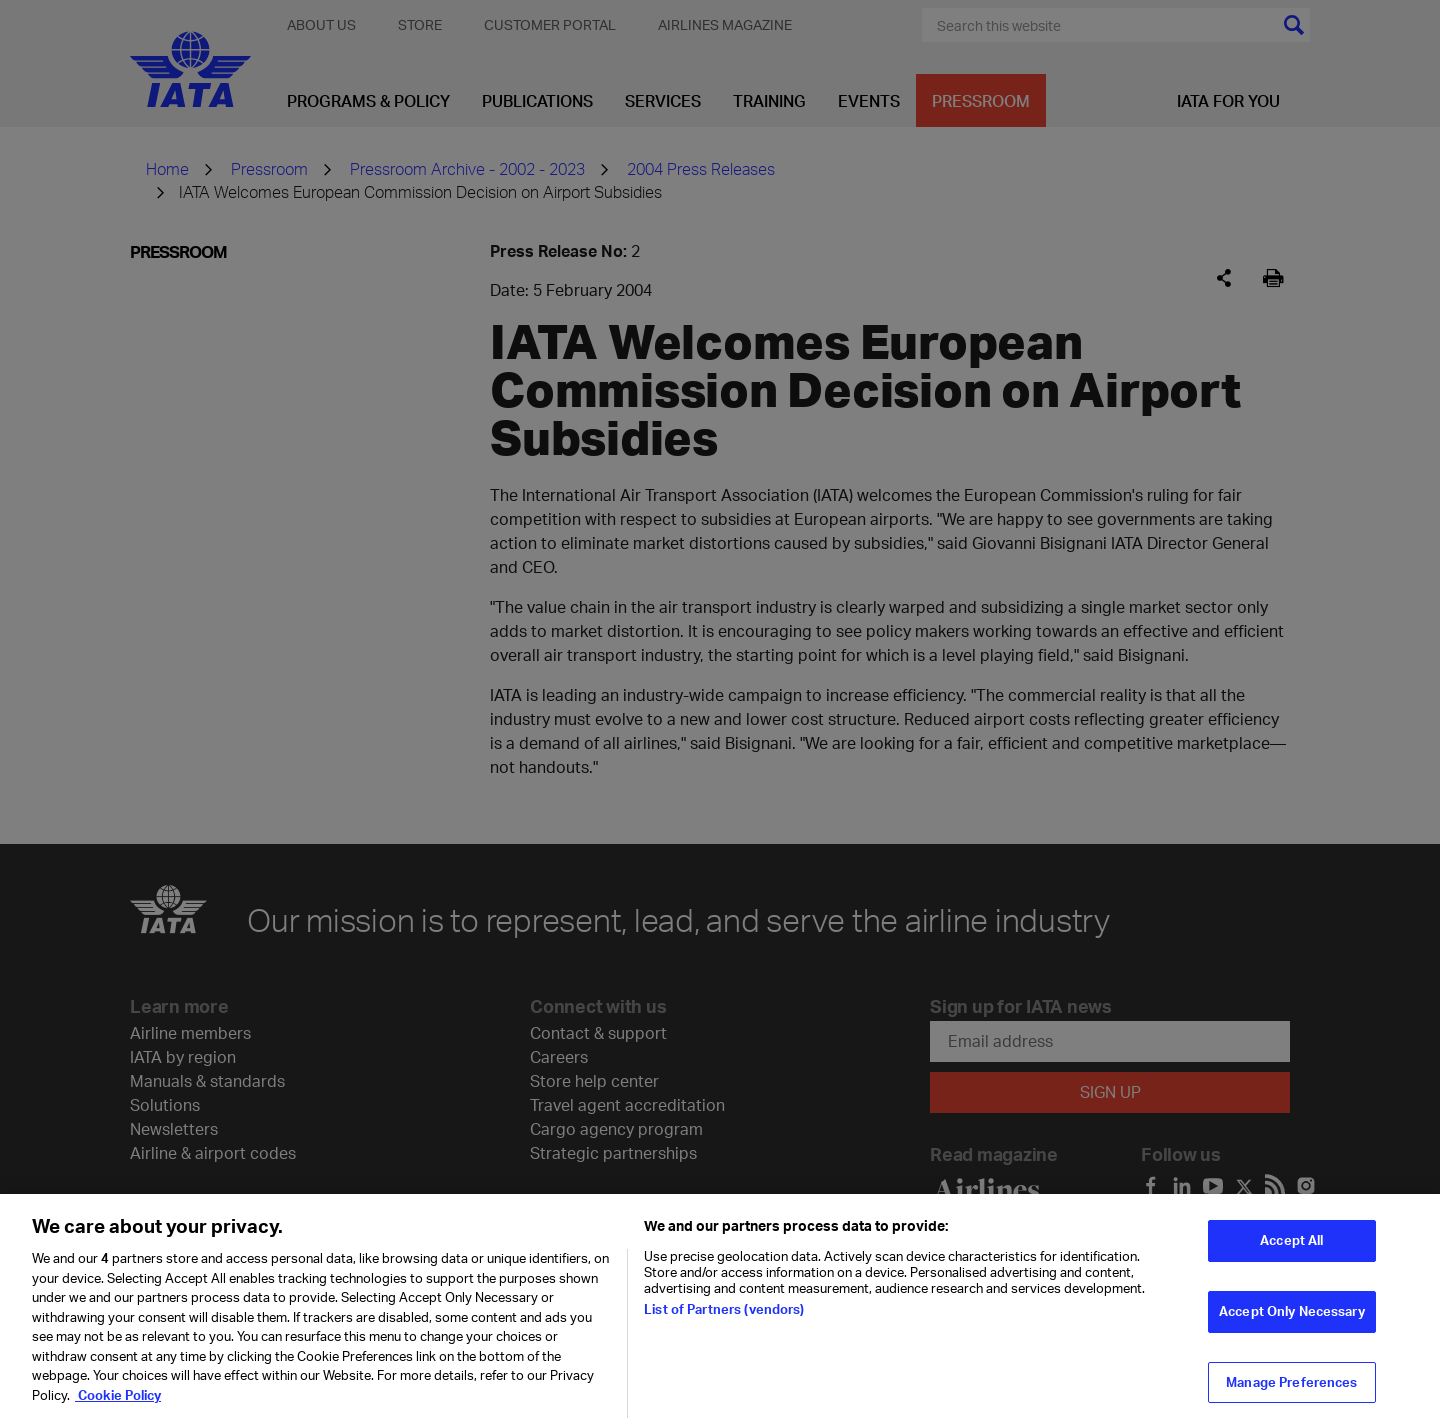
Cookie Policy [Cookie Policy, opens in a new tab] (118, 1406)
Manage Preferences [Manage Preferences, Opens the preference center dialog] (1291, 1393)
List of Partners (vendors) (724, 1320)
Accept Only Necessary (1292, 1322)
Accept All (1291, 1252)
